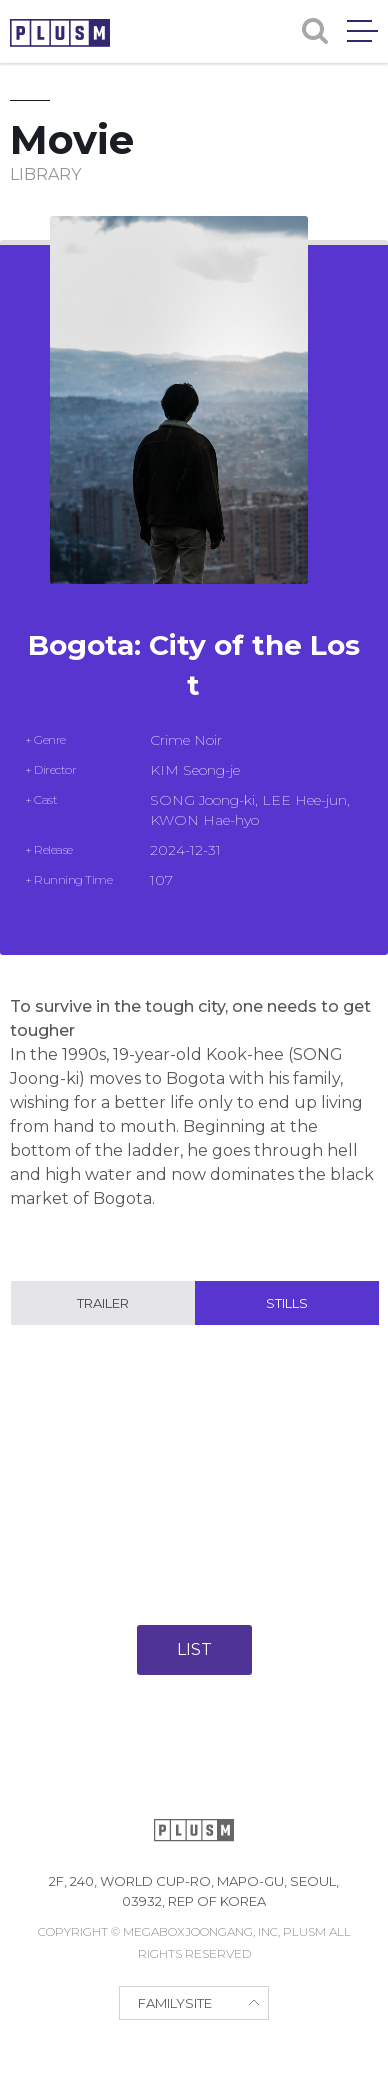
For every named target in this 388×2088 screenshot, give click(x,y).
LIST (194, 1649)
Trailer (103, 1303)
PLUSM (60, 33)
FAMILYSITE (175, 2003)
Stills (287, 1303)
